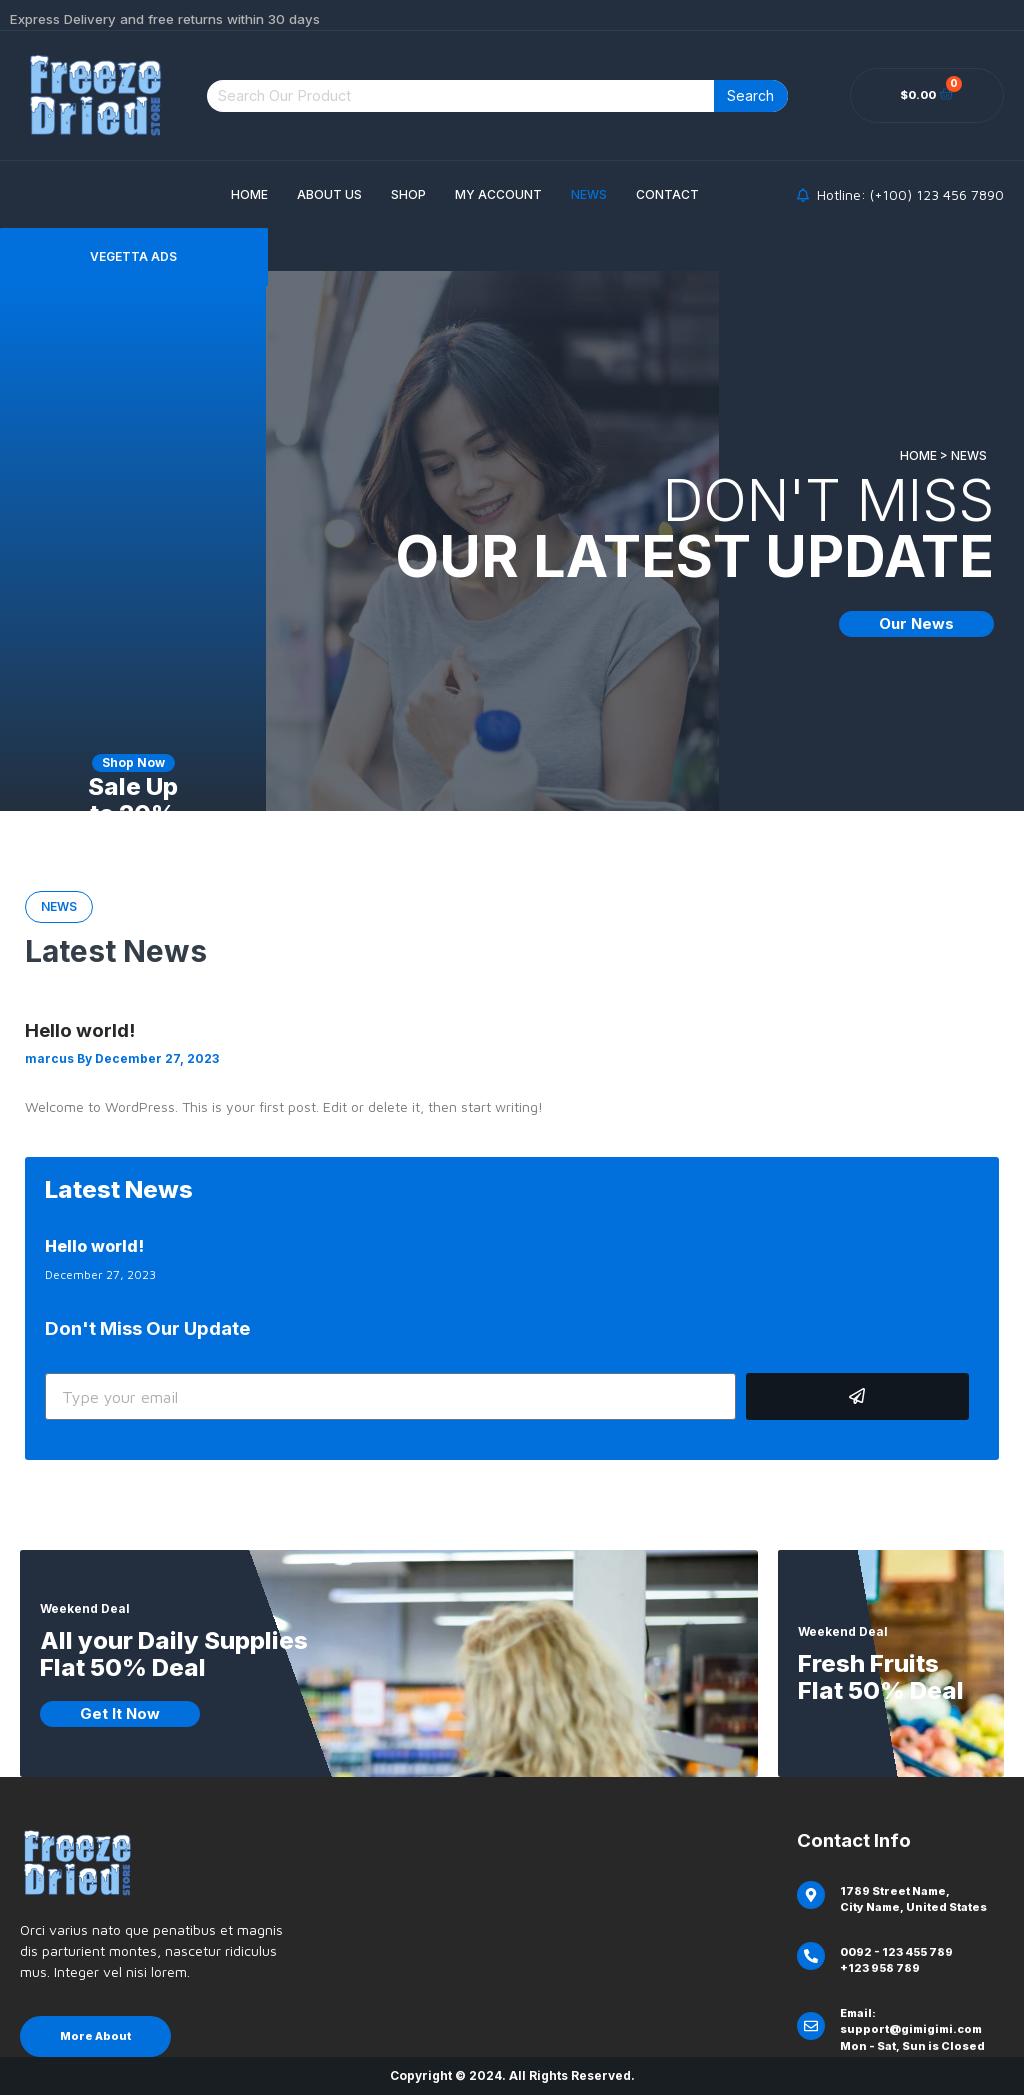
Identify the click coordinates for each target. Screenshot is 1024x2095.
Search (750, 95)
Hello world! (80, 1030)
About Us (329, 194)
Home (249, 194)
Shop (408, 194)
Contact (667, 194)
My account (498, 194)
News (589, 194)
